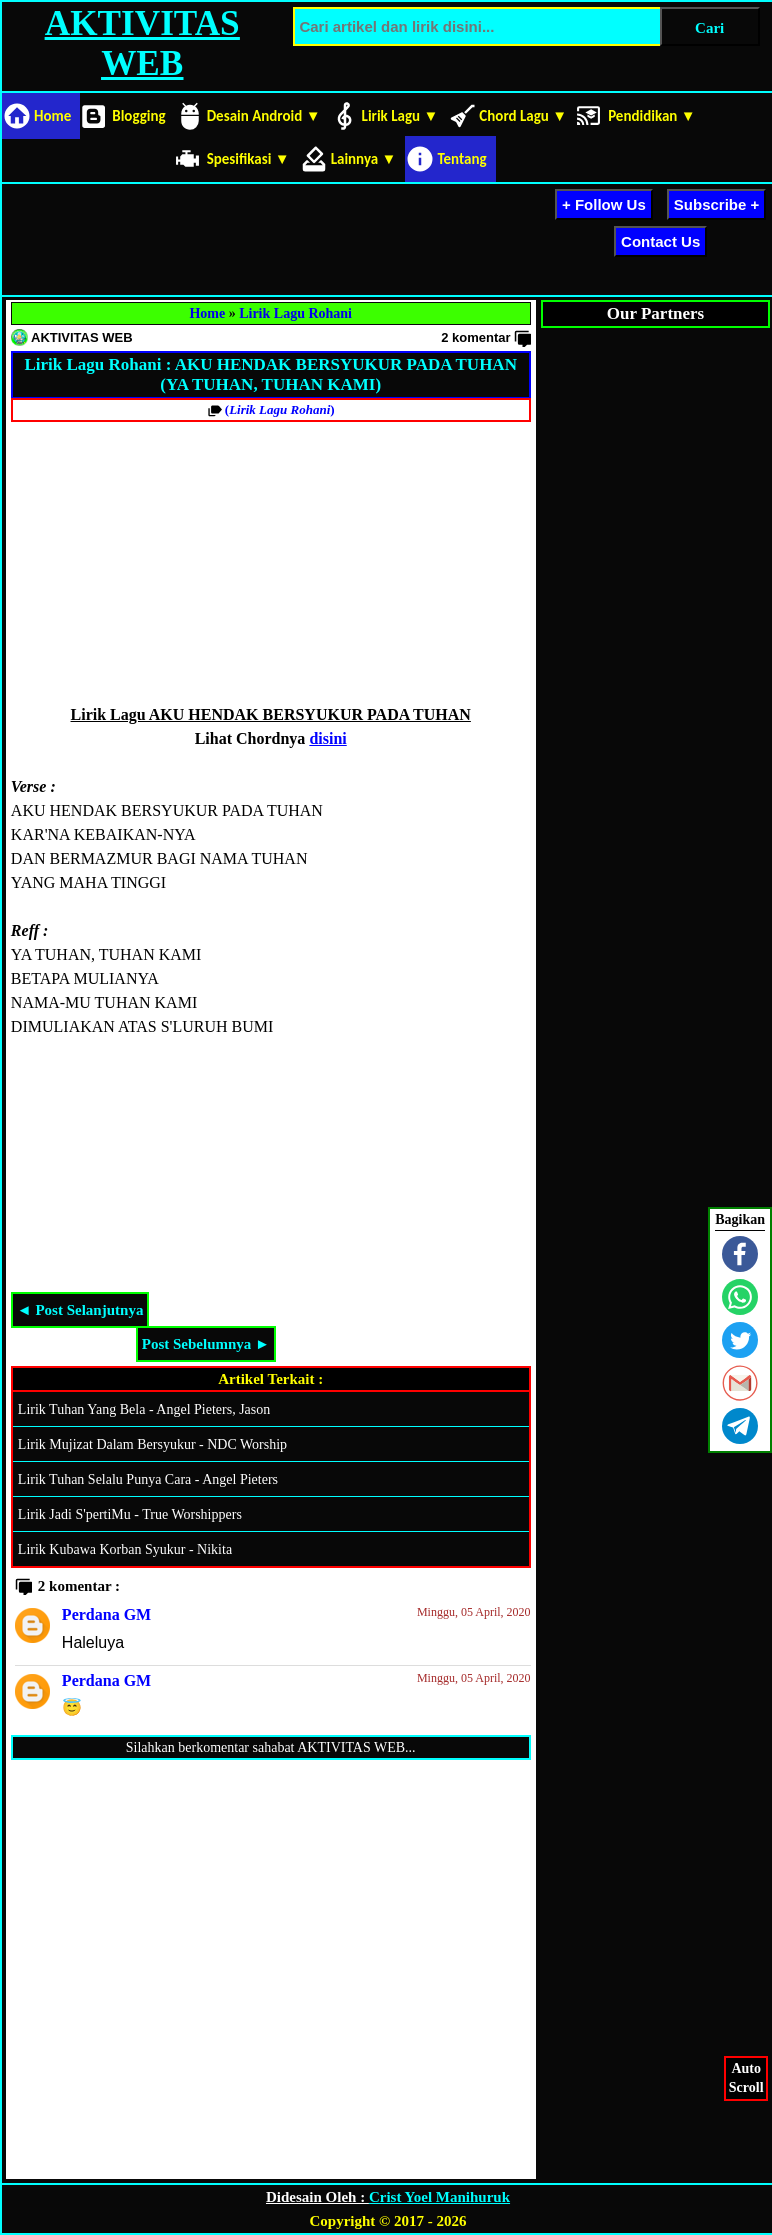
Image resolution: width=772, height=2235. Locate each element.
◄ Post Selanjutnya (80, 1310)
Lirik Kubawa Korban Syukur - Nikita (125, 1549)
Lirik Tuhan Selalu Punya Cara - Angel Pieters (148, 1479)
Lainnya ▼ (364, 159)
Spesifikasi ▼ (248, 159)
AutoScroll (746, 2076)
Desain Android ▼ (264, 116)
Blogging (138, 116)
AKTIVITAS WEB (142, 43)
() (280, 409)
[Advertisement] (368, 236)
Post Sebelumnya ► (206, 1344)
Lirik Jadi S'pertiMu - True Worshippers (130, 1514)
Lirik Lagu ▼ (400, 116)
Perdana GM (106, 1614)
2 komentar (475, 337)
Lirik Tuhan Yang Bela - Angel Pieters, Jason (144, 1409)
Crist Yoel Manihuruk (439, 2197)
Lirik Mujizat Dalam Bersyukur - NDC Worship (152, 1444)
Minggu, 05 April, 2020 (474, 1612)
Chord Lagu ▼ (523, 116)
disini (327, 738)
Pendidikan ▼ (652, 116)
